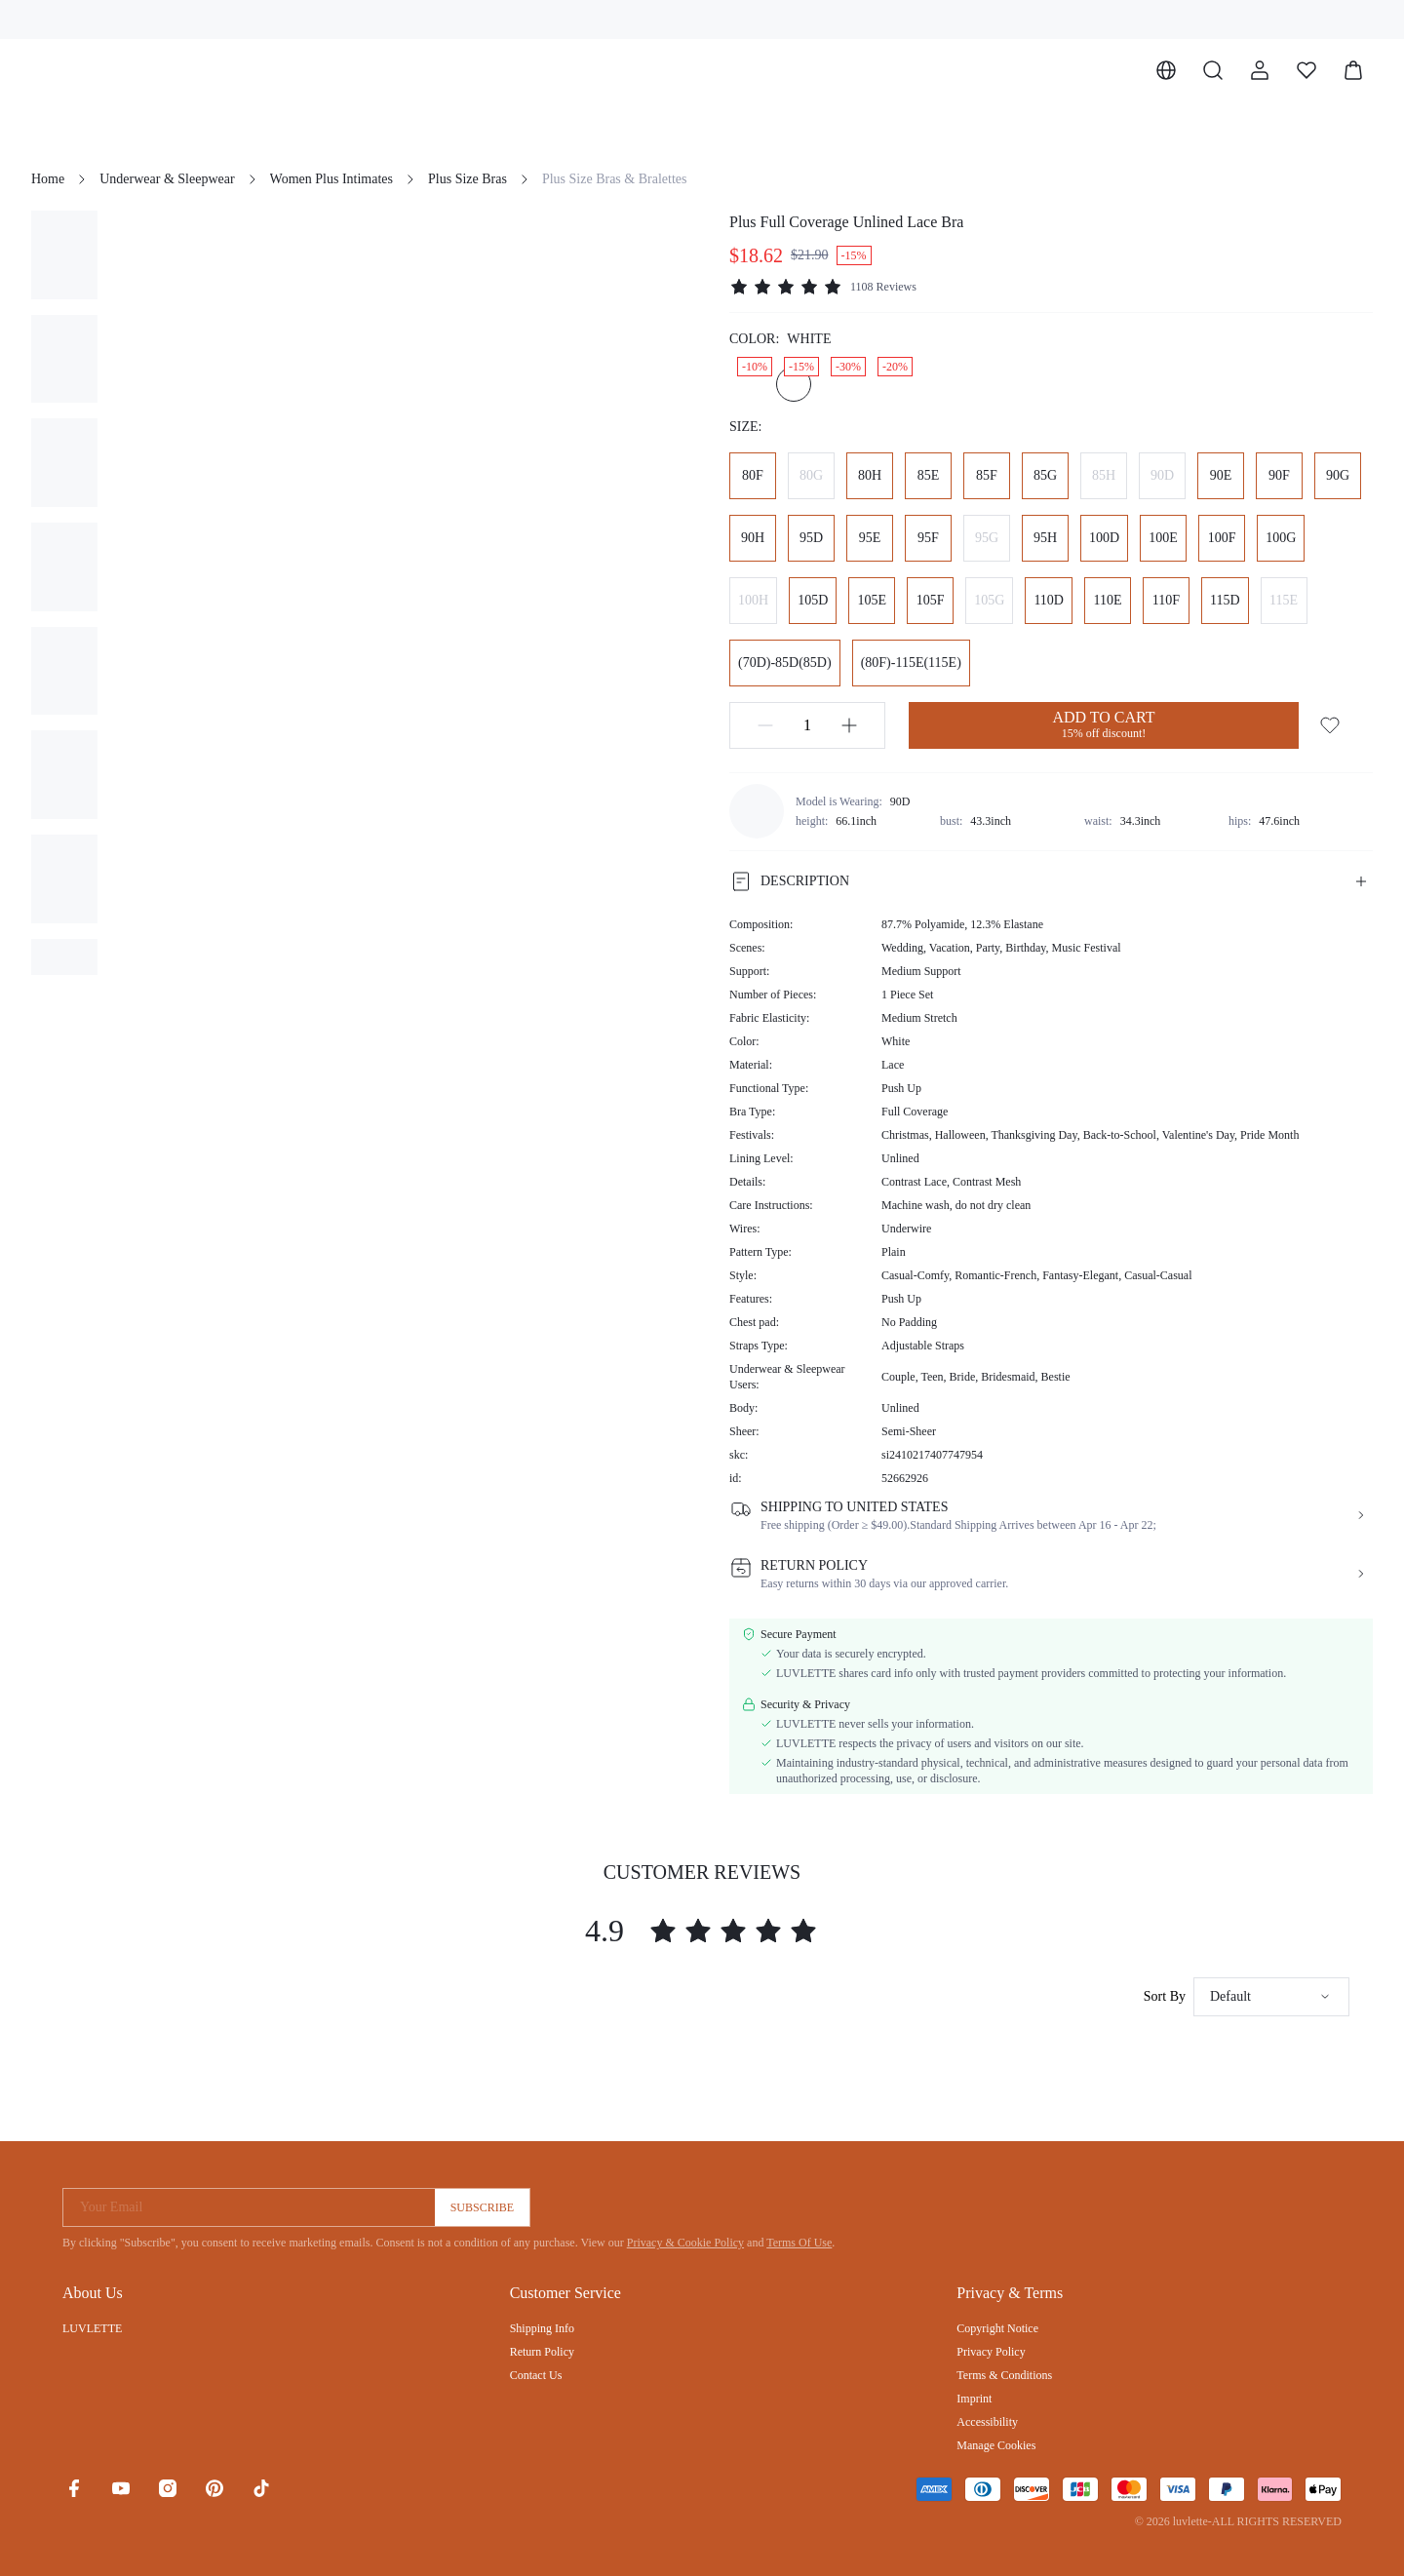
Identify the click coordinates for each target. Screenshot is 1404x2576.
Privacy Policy (990, 2352)
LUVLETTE (92, 2328)
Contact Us (536, 2375)
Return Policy (542, 2352)
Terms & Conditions (1004, 2375)
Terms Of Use (799, 2242)
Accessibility (987, 2422)
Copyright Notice (997, 2328)
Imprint (974, 2398)
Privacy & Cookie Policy (685, 2242)
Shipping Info (542, 2328)
